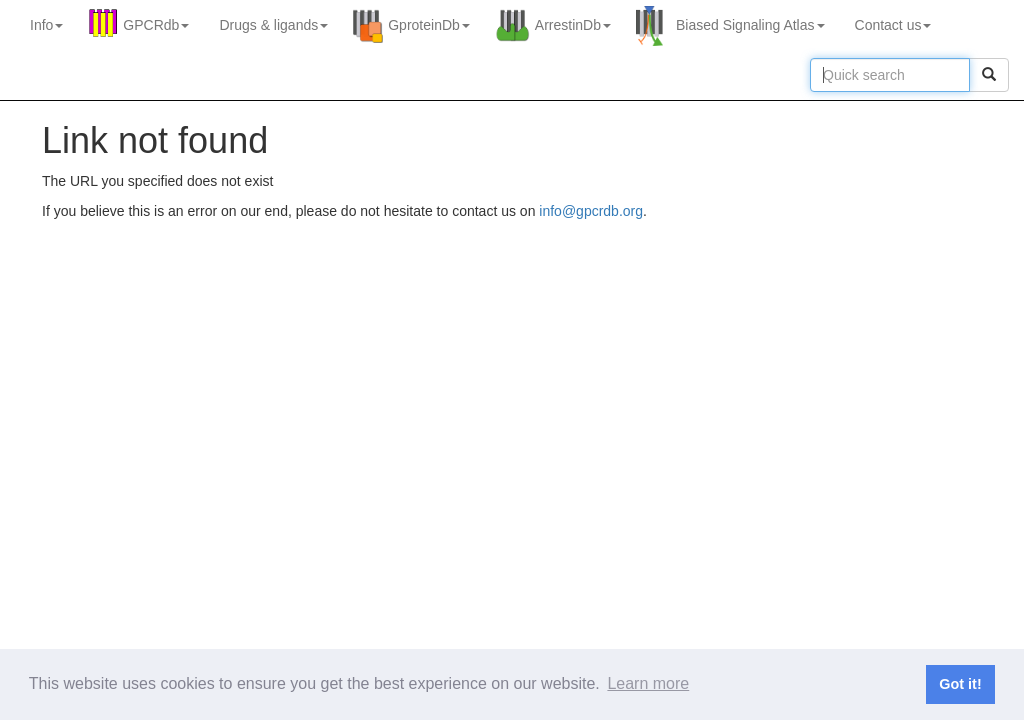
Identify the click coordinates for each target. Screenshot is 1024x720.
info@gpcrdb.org (591, 211)
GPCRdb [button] (156, 25)
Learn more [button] (648, 683)
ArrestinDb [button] (573, 25)
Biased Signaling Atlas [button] (750, 25)
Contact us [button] (893, 25)
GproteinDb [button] (429, 25)
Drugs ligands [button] (273, 25)
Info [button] (46, 25)
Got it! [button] (960, 684)
